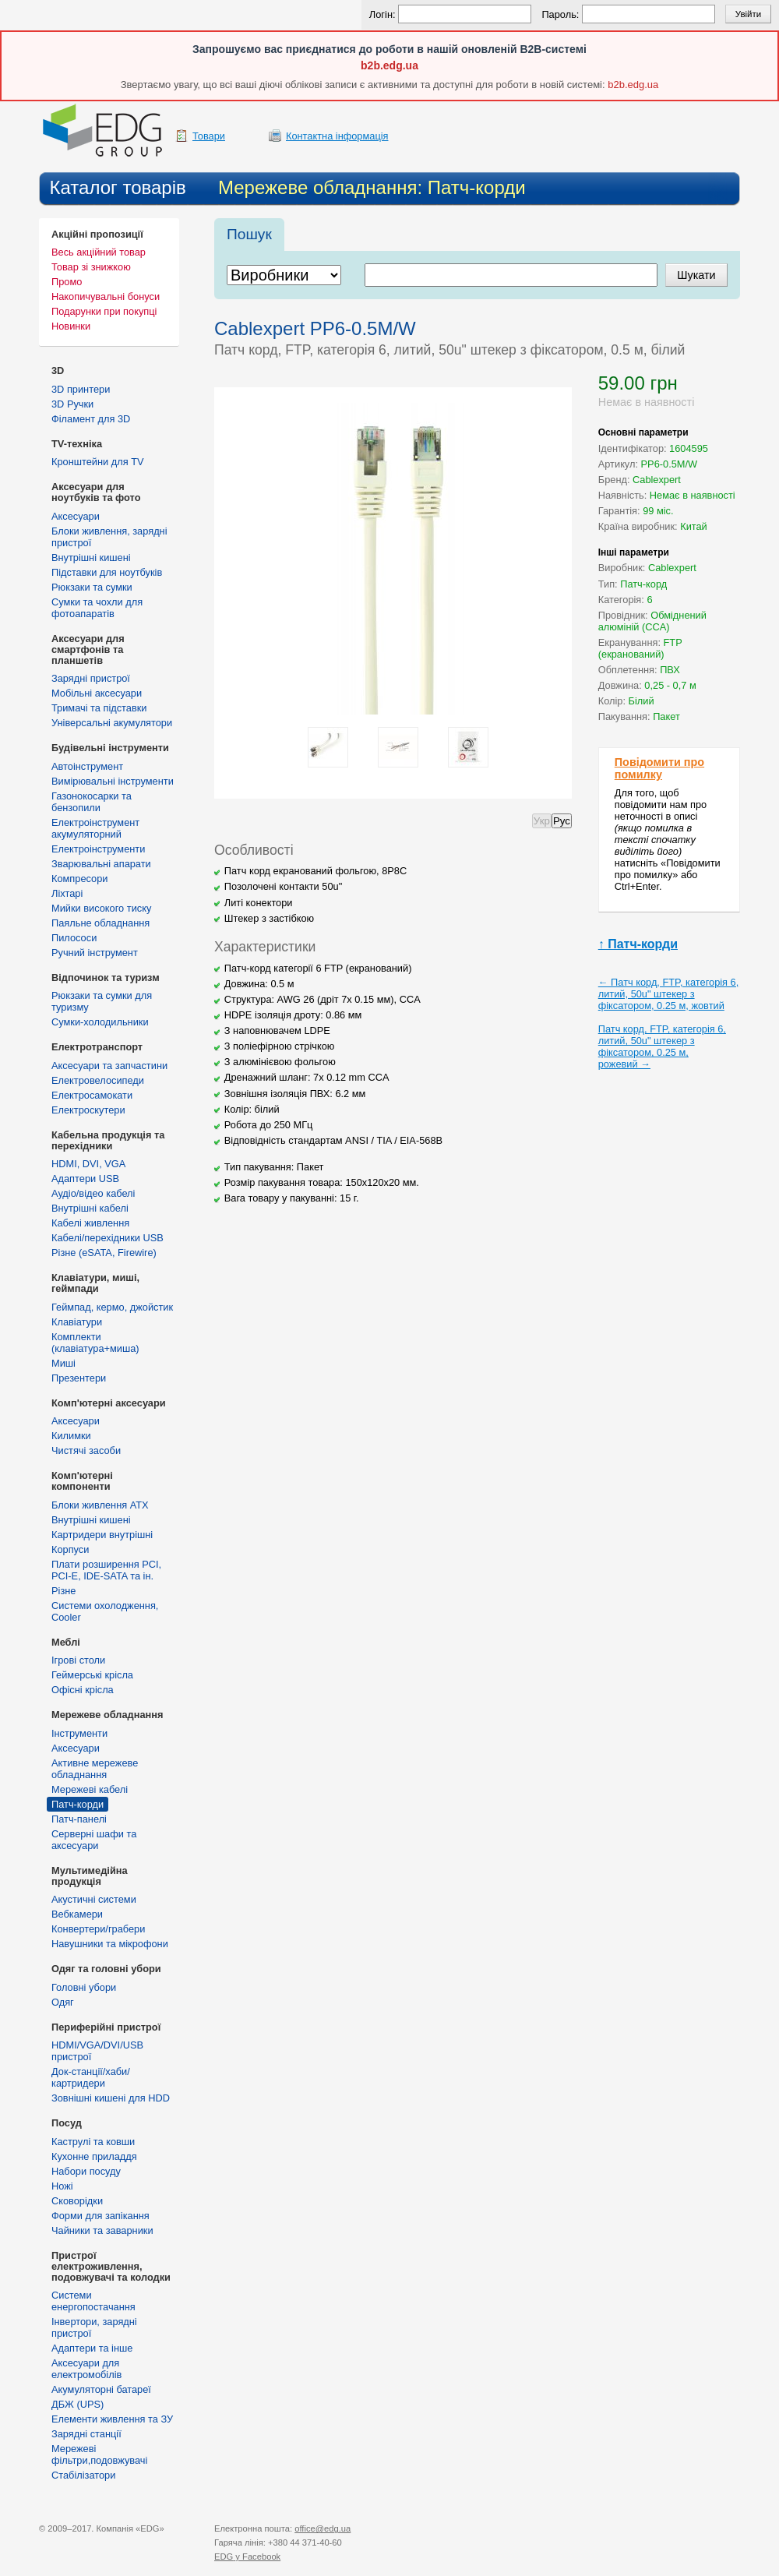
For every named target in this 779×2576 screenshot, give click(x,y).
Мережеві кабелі (89, 1789)
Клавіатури (76, 1322)
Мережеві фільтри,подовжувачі (99, 2454)
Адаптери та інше (91, 2348)
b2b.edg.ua (389, 65)
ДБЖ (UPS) (77, 2404)
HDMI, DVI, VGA (88, 1164)
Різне (63, 1591)
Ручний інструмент (94, 952)
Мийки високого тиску (101, 908)
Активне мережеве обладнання (94, 1768)
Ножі (62, 2186)
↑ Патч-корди (638, 944)
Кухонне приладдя (94, 2156)
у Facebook (247, 2556)
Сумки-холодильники (100, 1022)
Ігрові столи (78, 1660)
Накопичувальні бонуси (105, 296)
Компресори (79, 878)
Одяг (62, 2002)
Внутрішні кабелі (90, 1208)
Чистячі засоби (86, 1450)
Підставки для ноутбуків (106, 572)
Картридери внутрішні (102, 1534)
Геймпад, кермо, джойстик (112, 1307)
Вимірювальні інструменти (112, 781)
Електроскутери (88, 1110)
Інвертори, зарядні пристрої (94, 2327)
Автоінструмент (87, 766)
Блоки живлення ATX (100, 1505)
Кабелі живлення (90, 1223)
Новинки (70, 326)
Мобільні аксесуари (96, 693)
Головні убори (83, 1987)
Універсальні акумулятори (111, 723)
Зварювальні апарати (101, 864)
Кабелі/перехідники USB (107, 1238)
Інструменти (79, 1733)
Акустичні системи (93, 1899)
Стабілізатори (83, 2475)
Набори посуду (86, 2171)
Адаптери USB (85, 1178)
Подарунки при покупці (104, 311)
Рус (561, 821)
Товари (208, 136)
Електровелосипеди (97, 1080)
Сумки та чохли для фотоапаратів (97, 607)
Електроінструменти (98, 849)
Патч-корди (77, 1804)
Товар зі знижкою (91, 267)
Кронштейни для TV (97, 462)
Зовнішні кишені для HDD (110, 2098)
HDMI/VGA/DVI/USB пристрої (97, 2051)
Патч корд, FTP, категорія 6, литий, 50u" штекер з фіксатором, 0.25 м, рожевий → (662, 1046)
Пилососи (74, 938)
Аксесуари (75, 516)
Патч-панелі (79, 1819)
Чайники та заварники (102, 2230)
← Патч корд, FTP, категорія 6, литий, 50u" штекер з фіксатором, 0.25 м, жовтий (668, 993)
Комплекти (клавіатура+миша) (95, 1342)
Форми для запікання (100, 2215)
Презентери (78, 1378)
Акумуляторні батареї (101, 2389)
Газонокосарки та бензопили (91, 801)
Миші (63, 1363)
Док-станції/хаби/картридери (90, 2077)
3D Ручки (72, 404)
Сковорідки (77, 2201)
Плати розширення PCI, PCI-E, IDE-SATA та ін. (106, 1570)
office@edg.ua (322, 2528)
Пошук (249, 234)
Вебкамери (77, 1914)
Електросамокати (91, 1095)
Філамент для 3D (90, 419)
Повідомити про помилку (659, 768)
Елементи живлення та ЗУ (112, 2419)
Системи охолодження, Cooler (104, 1611)
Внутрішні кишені (91, 557)
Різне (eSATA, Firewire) (104, 1252)
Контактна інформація (337, 136)
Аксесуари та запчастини (109, 1065)
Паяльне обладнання (100, 923)
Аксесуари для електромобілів (86, 2368)
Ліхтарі (67, 893)
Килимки (71, 1436)
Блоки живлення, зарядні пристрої (109, 537)
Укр (542, 821)
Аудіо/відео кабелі (93, 1193)
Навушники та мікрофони (109, 1944)
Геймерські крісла (92, 1675)
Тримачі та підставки (98, 708)
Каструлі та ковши (93, 2141)
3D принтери (80, 389)
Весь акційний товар (98, 252)
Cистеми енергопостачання (93, 2301)
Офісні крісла (82, 1690)
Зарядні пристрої (90, 678)
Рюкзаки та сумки (91, 587)
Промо (66, 282)
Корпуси (70, 1549)
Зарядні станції (86, 2434)
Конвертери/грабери (98, 1929)
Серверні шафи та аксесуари (93, 1839)
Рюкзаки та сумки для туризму (101, 1001)
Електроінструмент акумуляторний (95, 828)
